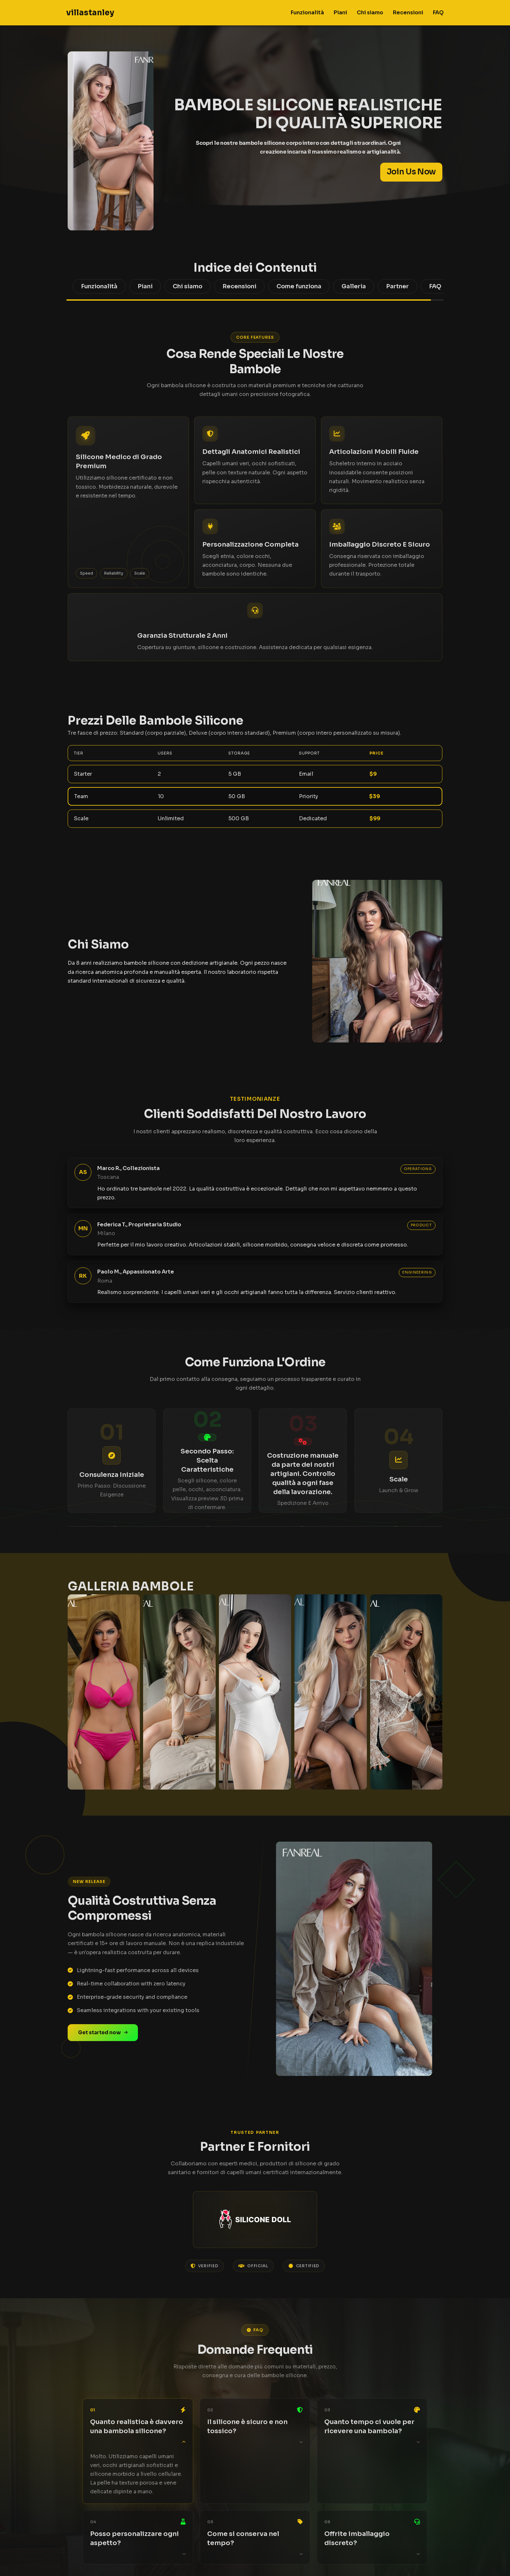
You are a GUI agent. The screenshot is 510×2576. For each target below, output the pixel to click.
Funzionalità (307, 12)
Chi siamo (370, 12)
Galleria (354, 286)
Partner (397, 286)
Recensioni (408, 12)
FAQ (438, 12)
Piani (340, 12)
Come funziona (298, 286)
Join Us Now (411, 172)
